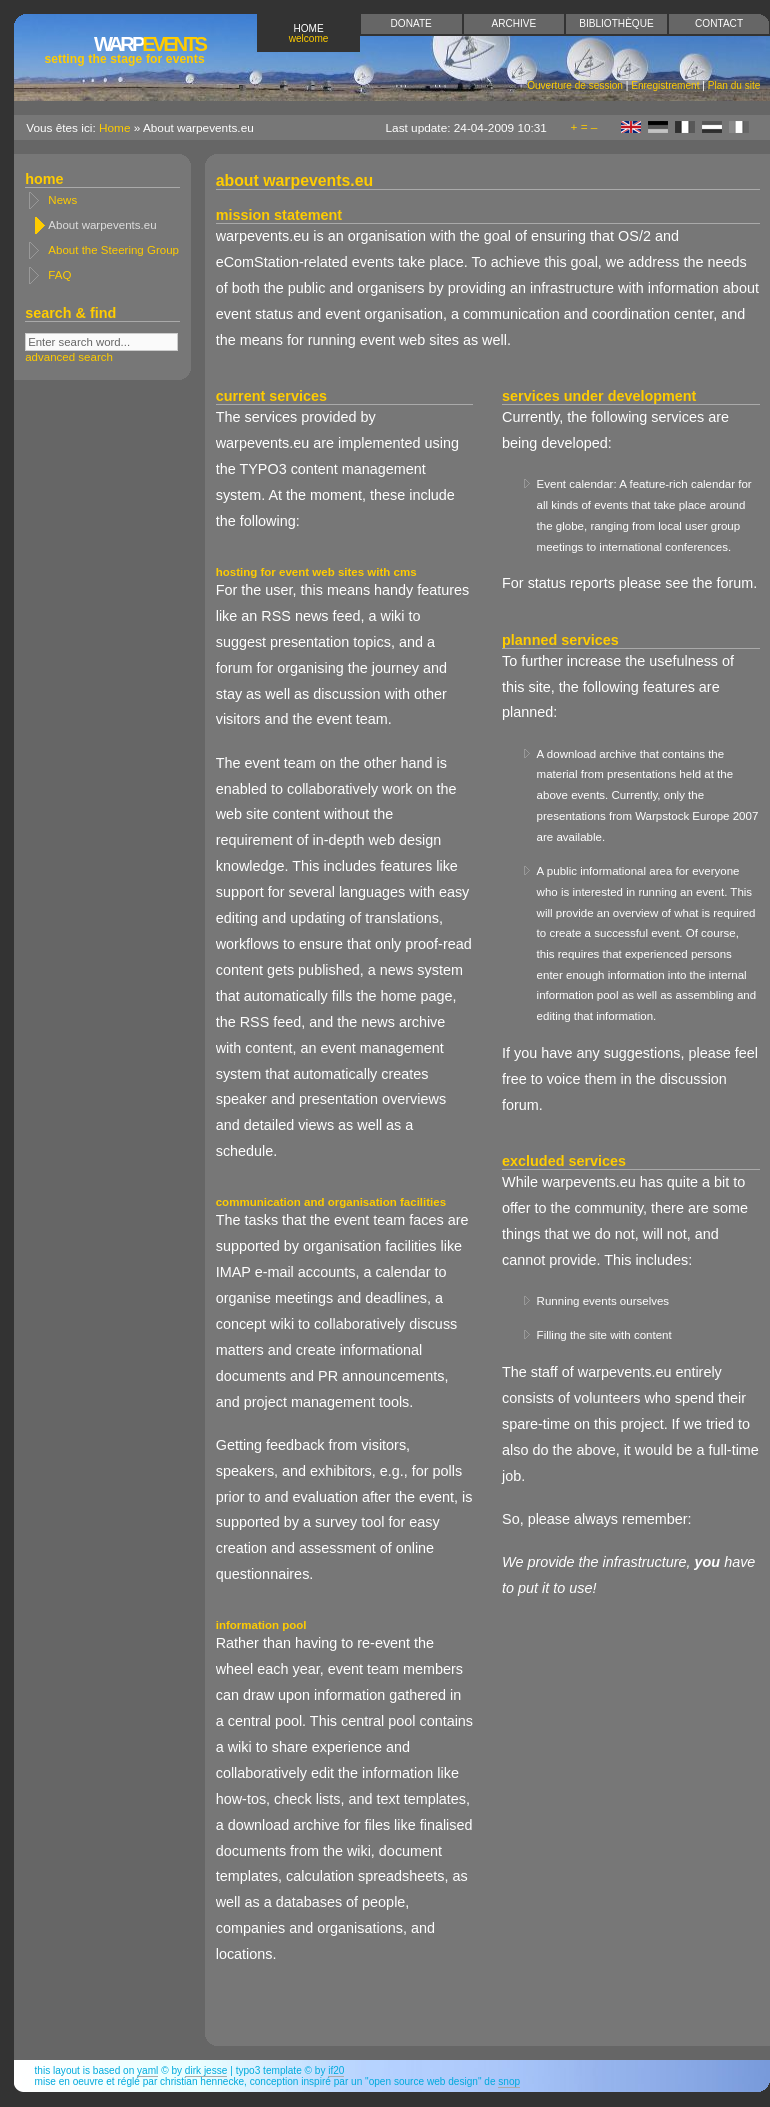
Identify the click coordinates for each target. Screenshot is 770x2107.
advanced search (69, 357)
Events (124, 49)
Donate (411, 23)
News (62, 200)
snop (509, 2081)
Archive (513, 23)
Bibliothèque (616, 23)
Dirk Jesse (206, 2070)
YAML (147, 2070)
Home (308, 33)
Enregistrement (665, 85)
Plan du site (734, 85)
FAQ (59, 275)
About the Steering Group (113, 250)
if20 (336, 2070)
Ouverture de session (575, 85)
